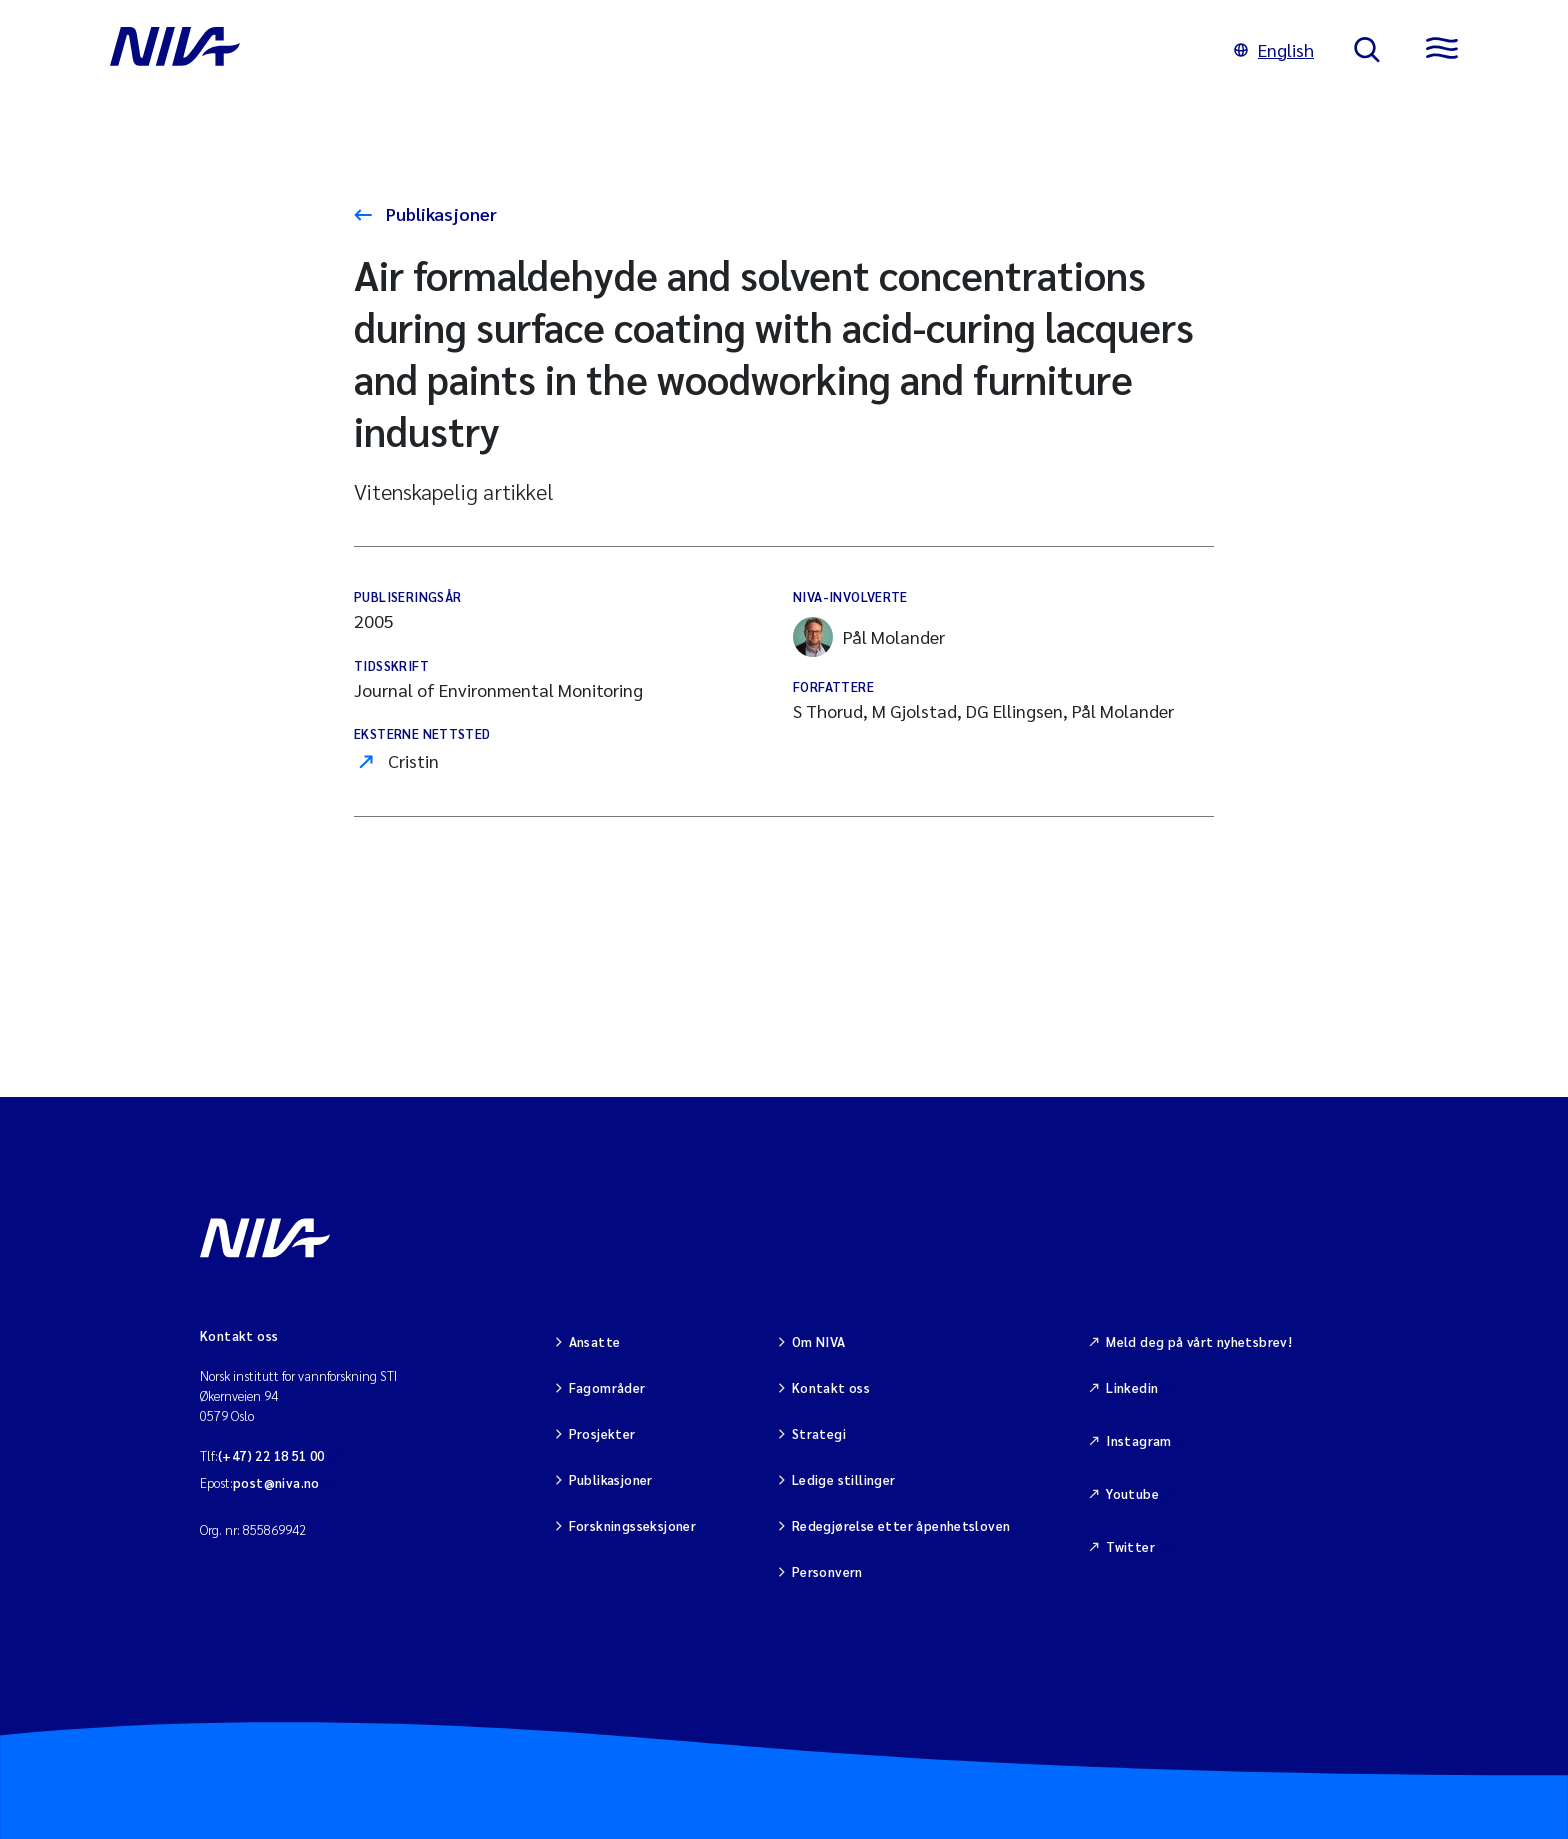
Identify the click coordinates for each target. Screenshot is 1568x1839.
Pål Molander (869, 637)
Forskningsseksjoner (632, 1525)
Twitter (1130, 1546)
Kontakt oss (831, 1387)
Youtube (1132, 1493)
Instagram (1139, 1440)
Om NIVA (819, 1341)
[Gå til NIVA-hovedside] (652, 50)
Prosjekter (602, 1433)
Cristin (413, 760)
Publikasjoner (439, 213)
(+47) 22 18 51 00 (271, 1455)
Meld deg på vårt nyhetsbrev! (1199, 1341)
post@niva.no (276, 1482)
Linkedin (1132, 1387)
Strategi (819, 1433)
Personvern (827, 1571)
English (1274, 49)
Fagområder (607, 1387)
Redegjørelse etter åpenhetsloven (901, 1525)
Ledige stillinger (844, 1479)
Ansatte (595, 1341)
